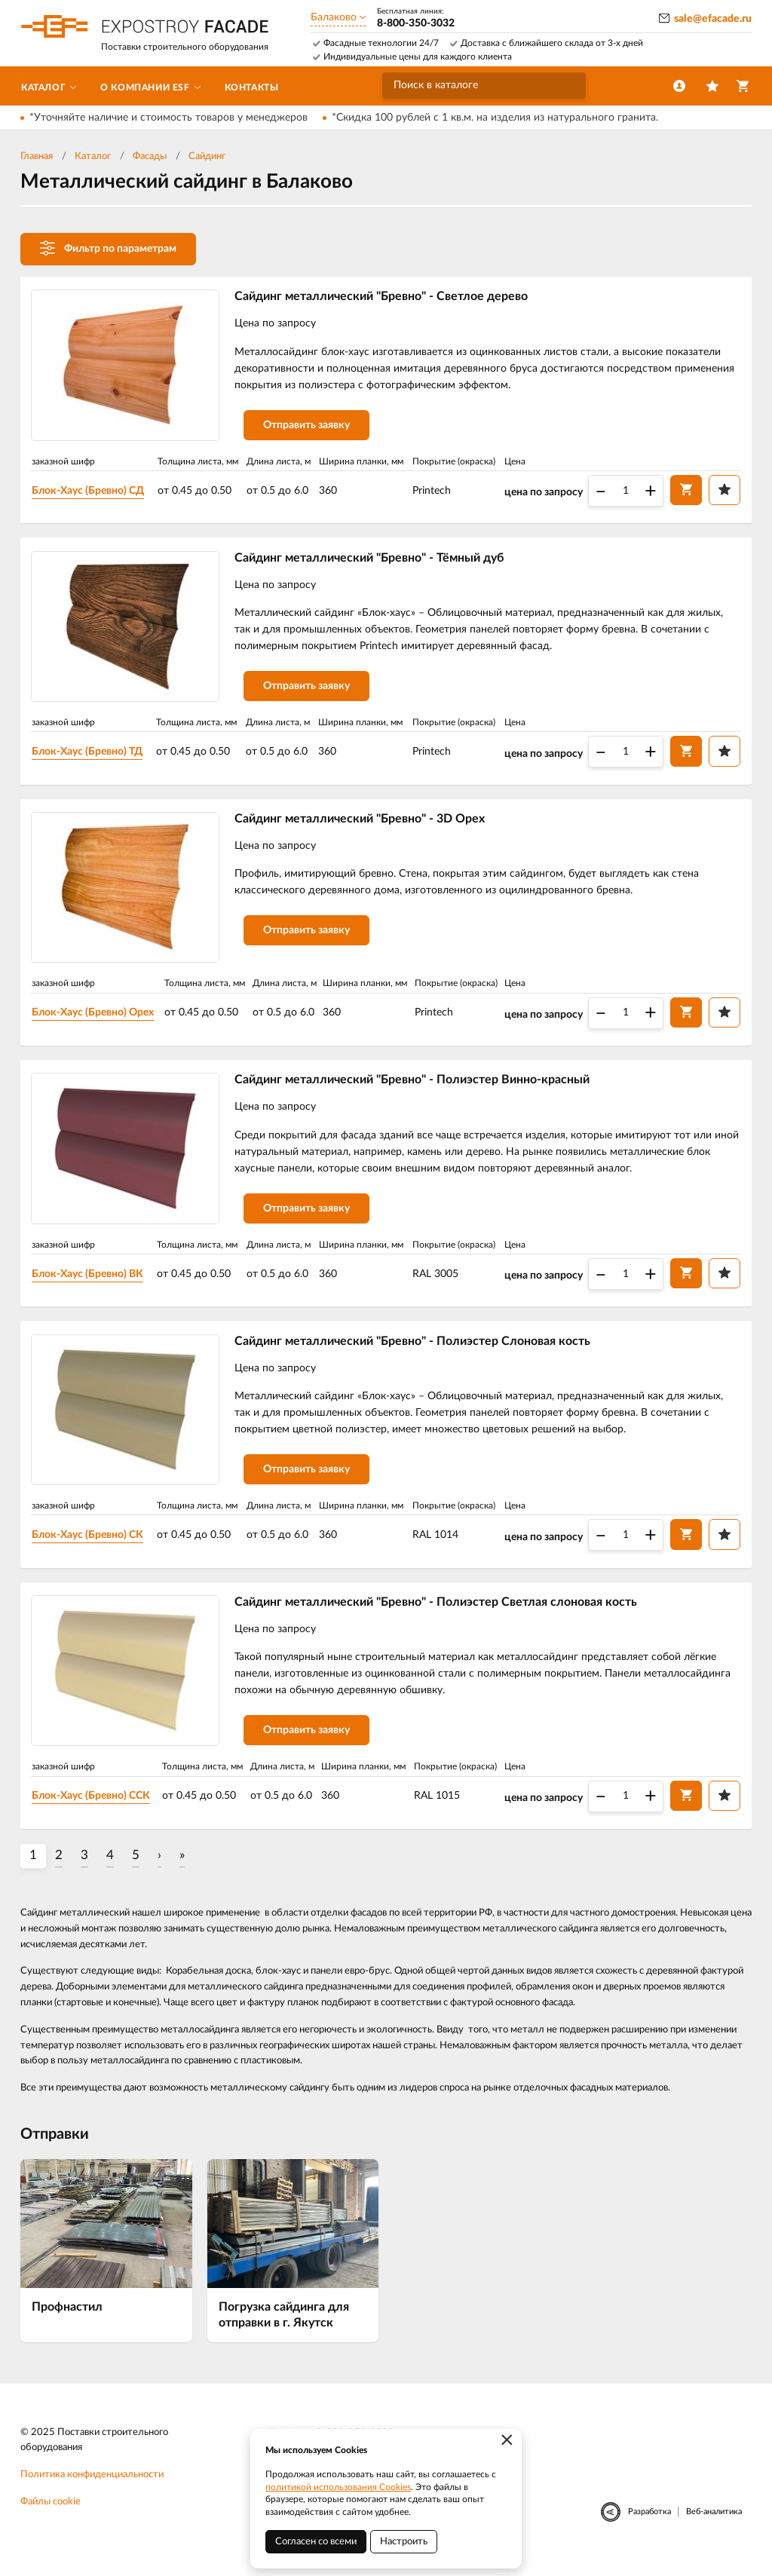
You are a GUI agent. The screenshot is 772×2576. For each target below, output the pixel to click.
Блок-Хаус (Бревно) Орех (96, 1017)
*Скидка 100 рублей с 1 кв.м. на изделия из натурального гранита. (495, 117)
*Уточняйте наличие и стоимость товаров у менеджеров (168, 117)
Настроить (403, 2542)
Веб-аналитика (714, 2524)
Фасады (150, 156)
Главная (36, 156)
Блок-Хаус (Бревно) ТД (90, 755)
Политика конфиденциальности (92, 2488)
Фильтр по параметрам (108, 248)
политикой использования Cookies (338, 2487)
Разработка (649, 2524)
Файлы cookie (50, 2514)
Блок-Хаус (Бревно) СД (91, 491)
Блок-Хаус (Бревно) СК (90, 1544)
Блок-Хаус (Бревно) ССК (94, 1808)
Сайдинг (206, 156)
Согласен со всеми (316, 2542)
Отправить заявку (309, 426)
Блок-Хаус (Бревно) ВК (90, 1281)
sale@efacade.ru (713, 19)
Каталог (93, 156)
